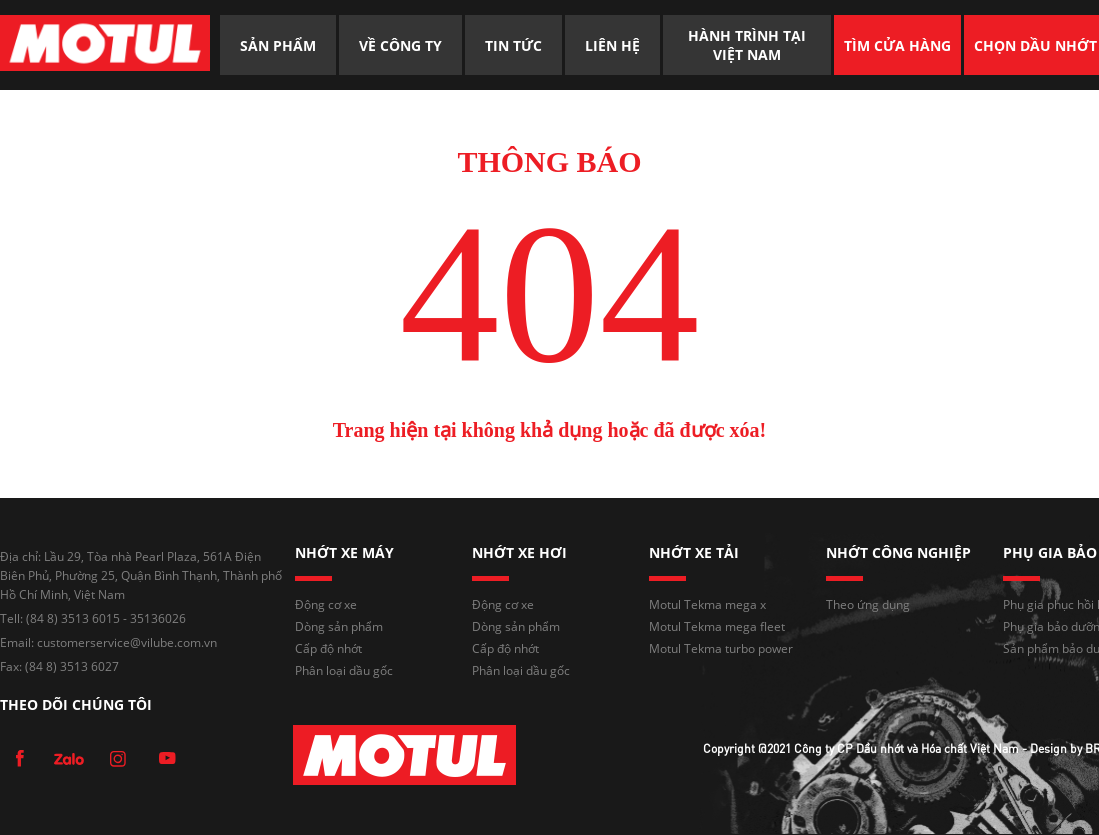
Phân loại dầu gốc (344, 670)
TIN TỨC (513, 45)
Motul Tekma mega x (707, 604)
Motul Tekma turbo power (721, 648)
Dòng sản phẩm (339, 626)
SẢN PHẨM (278, 45)
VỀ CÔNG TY (400, 45)
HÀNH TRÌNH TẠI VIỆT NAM (749, 45)
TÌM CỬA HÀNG (897, 45)
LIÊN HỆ (612, 45)
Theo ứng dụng (868, 604)
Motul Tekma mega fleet (717, 626)
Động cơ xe (326, 604)
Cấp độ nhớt (328, 648)
